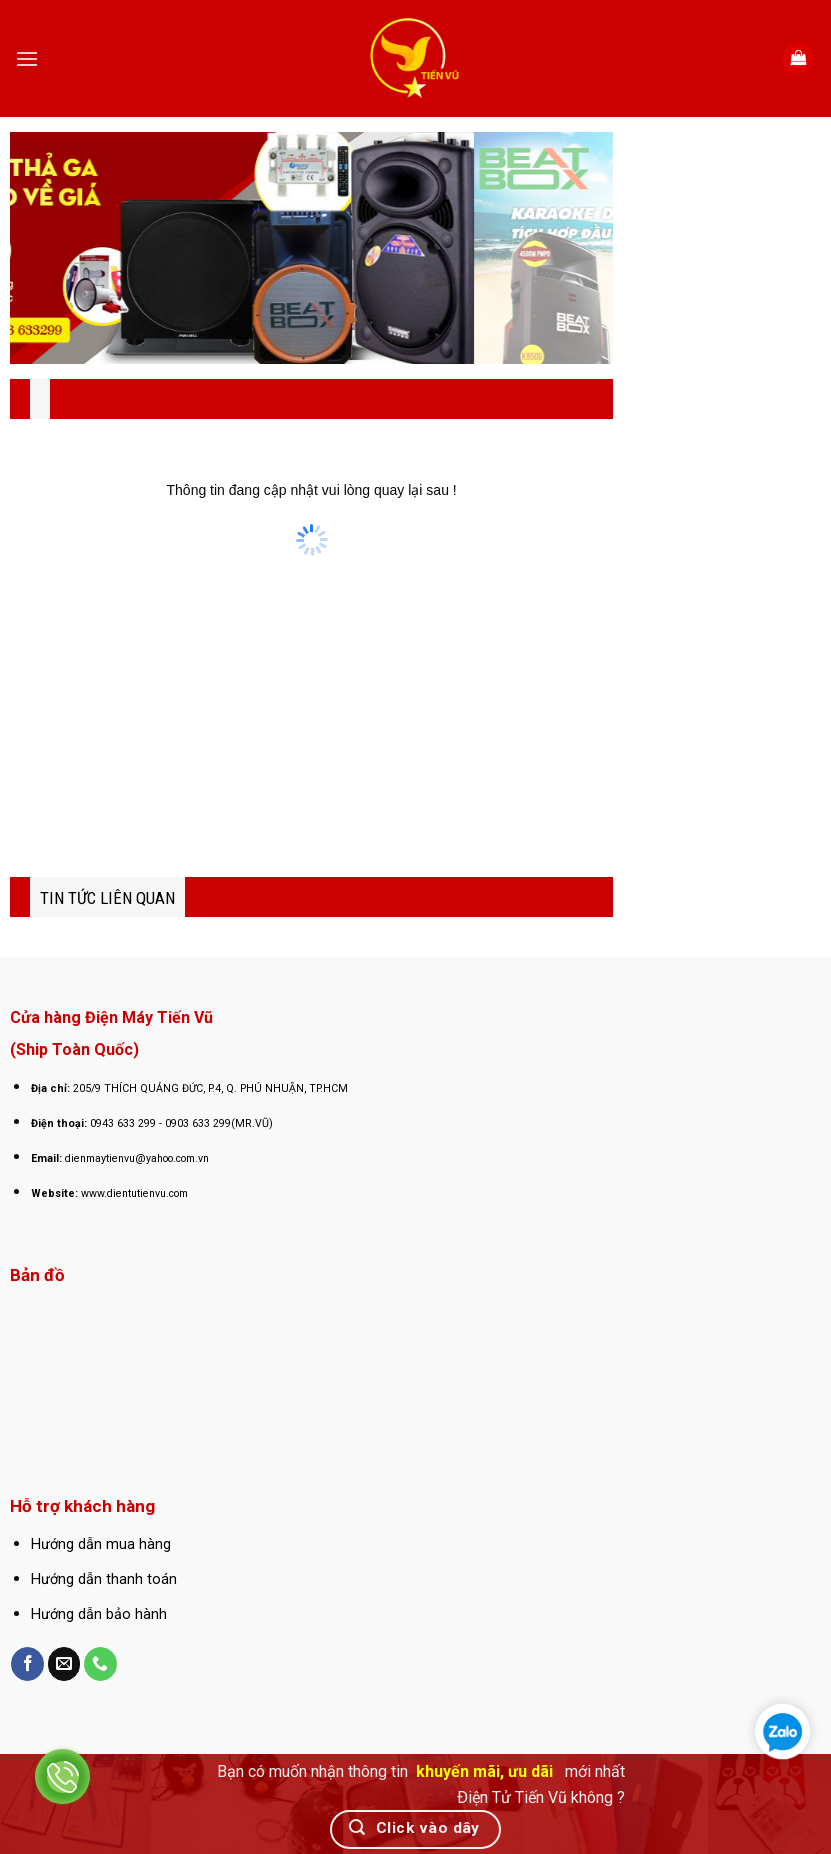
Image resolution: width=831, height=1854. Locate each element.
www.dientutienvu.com (134, 1193)
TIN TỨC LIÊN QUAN (107, 898)
